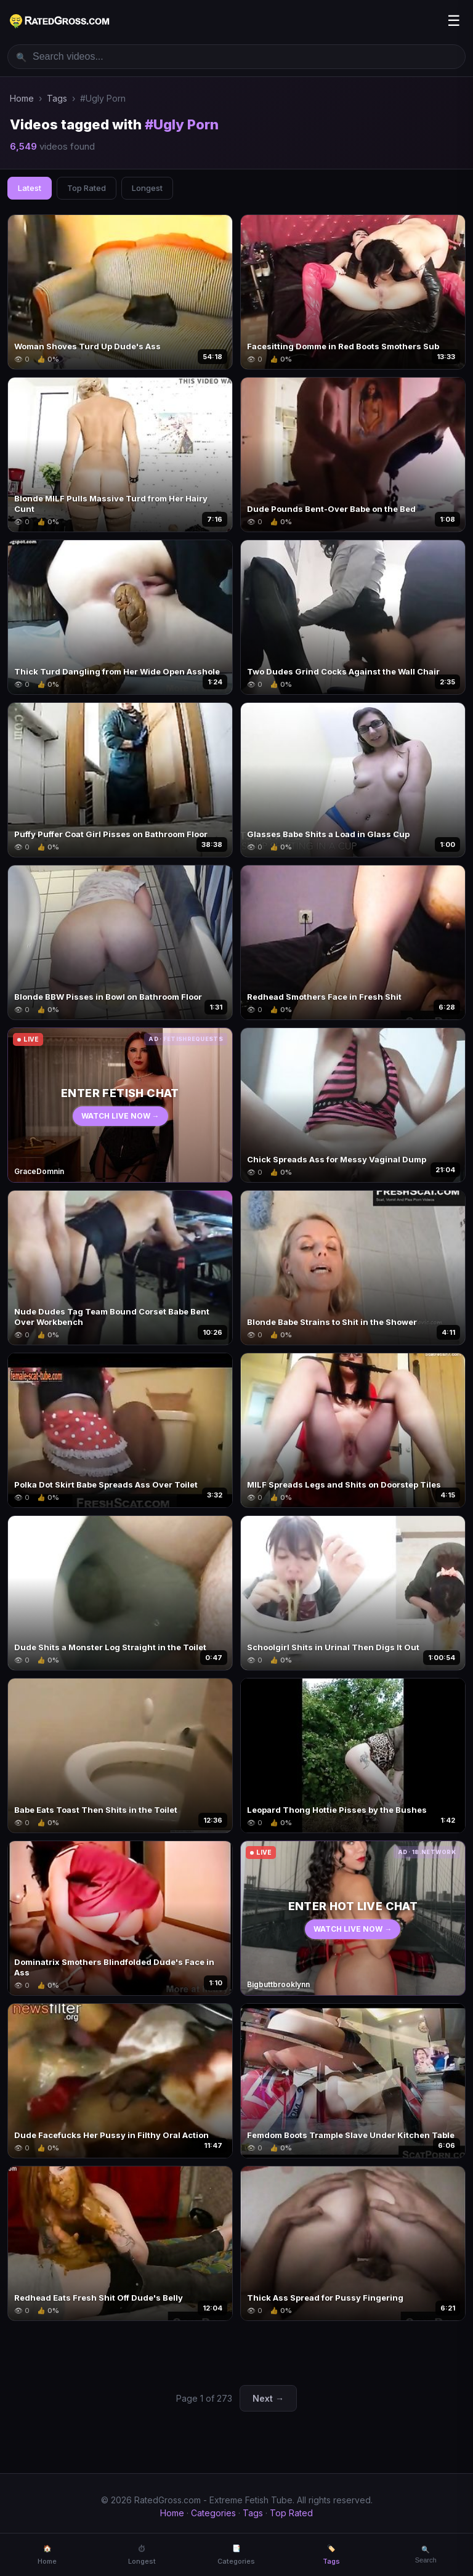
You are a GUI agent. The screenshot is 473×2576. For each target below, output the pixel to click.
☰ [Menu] (454, 20)
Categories (213, 2513)
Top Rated (86, 188)
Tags (57, 98)
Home (22, 98)
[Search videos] (236, 56)
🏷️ (331, 2555)
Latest (29, 188)
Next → (268, 2398)
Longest (147, 188)
